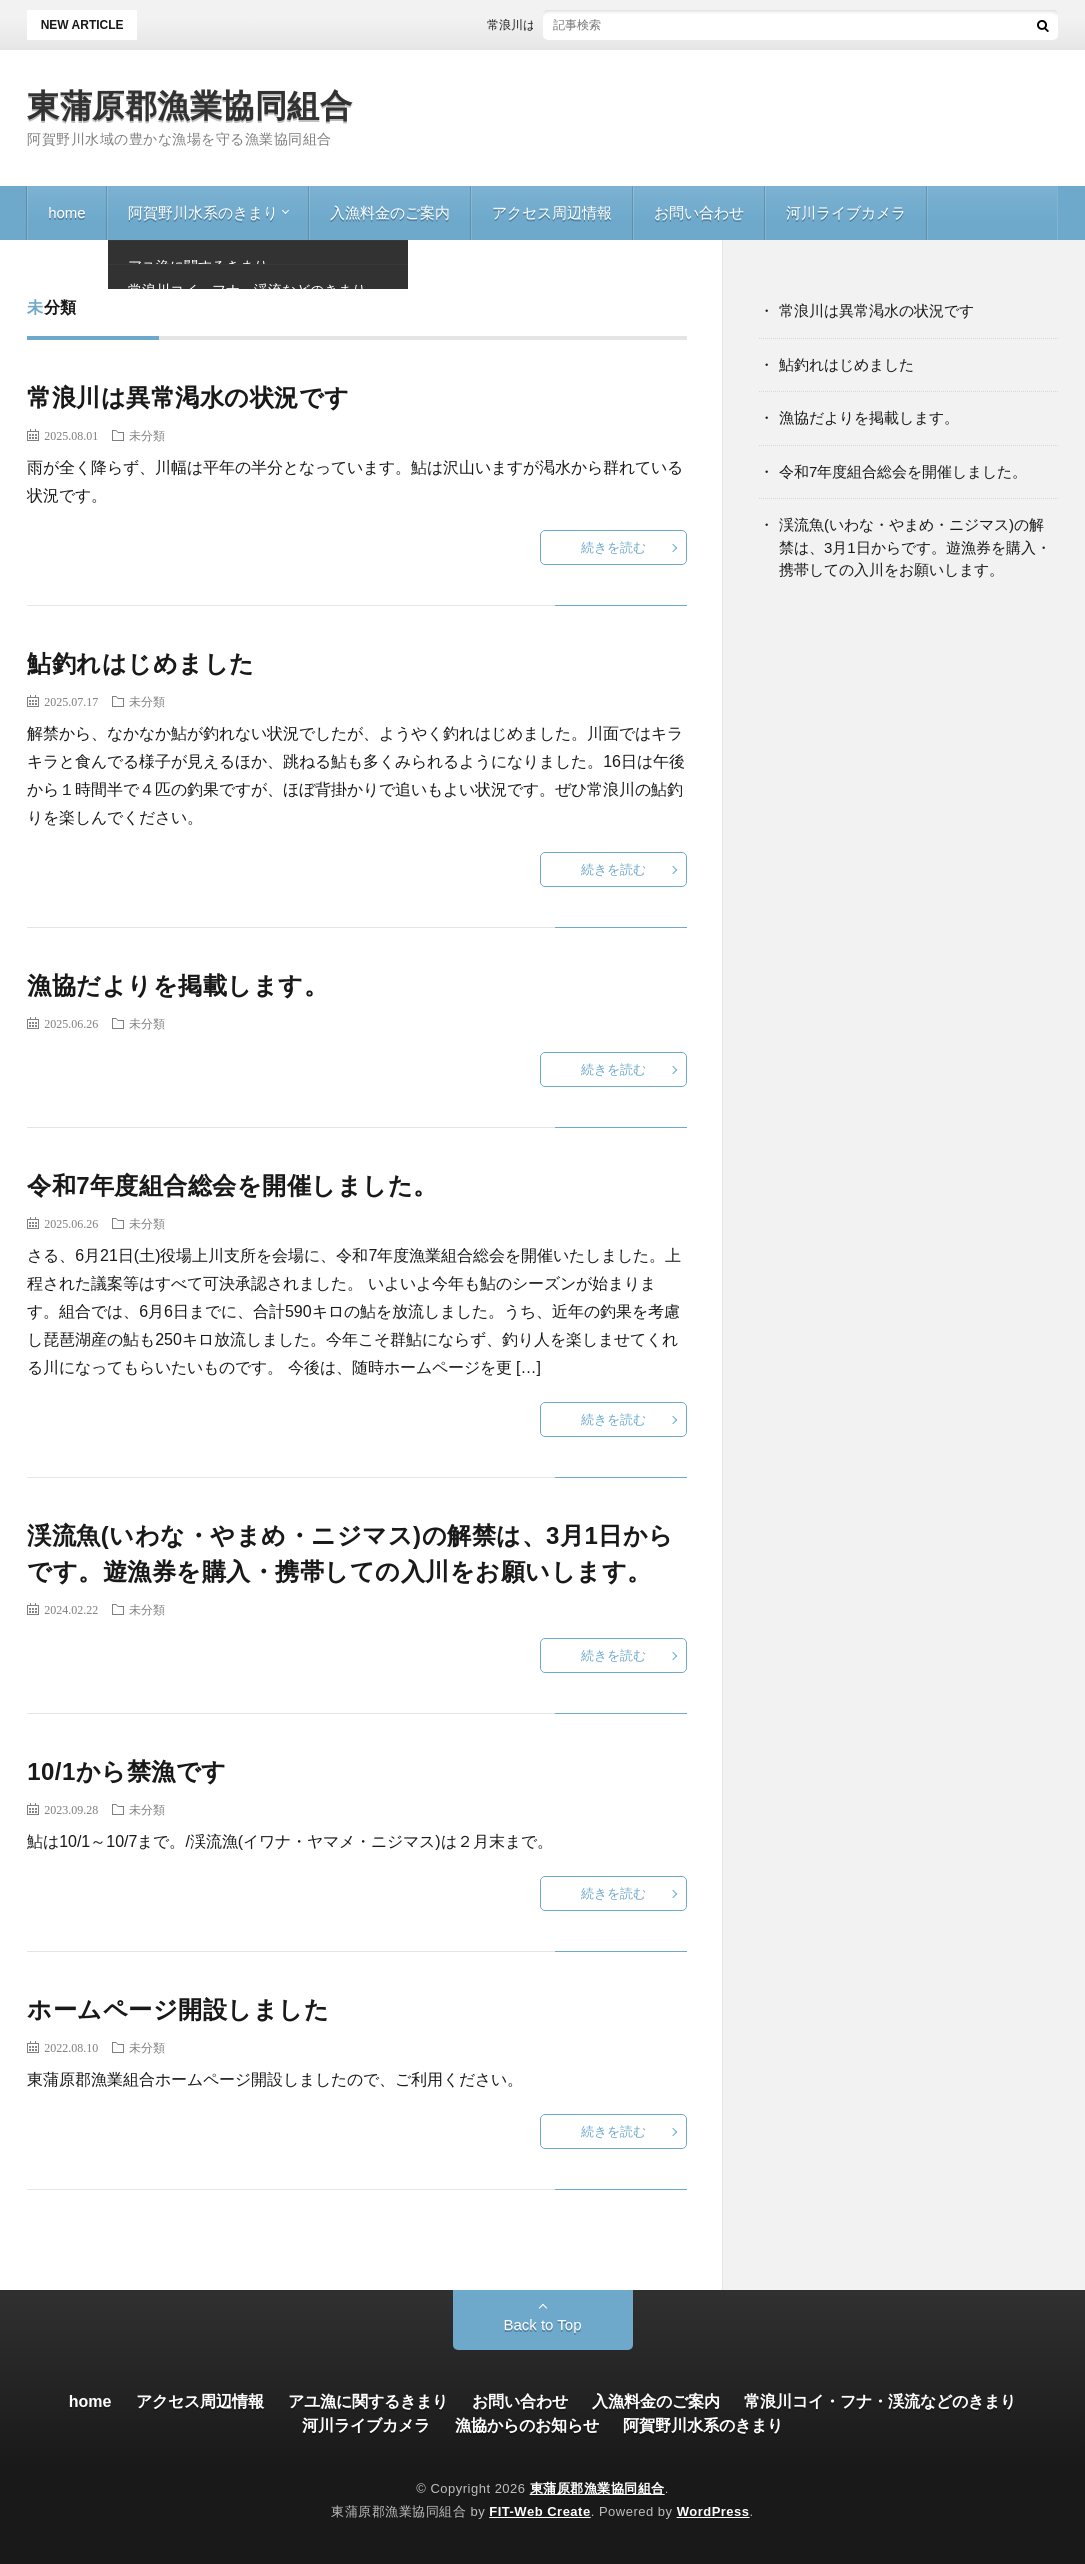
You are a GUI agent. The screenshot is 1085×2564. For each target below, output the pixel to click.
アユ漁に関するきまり (368, 2401)
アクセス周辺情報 (552, 212)
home (67, 212)
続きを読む (613, 547)
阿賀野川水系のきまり (203, 212)
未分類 (147, 435)
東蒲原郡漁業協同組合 (189, 106)
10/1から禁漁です (127, 1771)
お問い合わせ (699, 212)
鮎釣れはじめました (141, 663)
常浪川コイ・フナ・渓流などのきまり (880, 2401)
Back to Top (542, 2324)
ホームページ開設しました (178, 2009)
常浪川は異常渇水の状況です (582, 25)
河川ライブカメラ (846, 212)
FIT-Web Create (539, 2511)
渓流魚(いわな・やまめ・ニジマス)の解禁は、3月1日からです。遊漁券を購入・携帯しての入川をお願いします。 (915, 547)
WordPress (713, 2511)
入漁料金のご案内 (390, 212)
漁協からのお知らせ (527, 2425)
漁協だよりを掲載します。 (177, 985)
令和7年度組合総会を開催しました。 (232, 1185)
